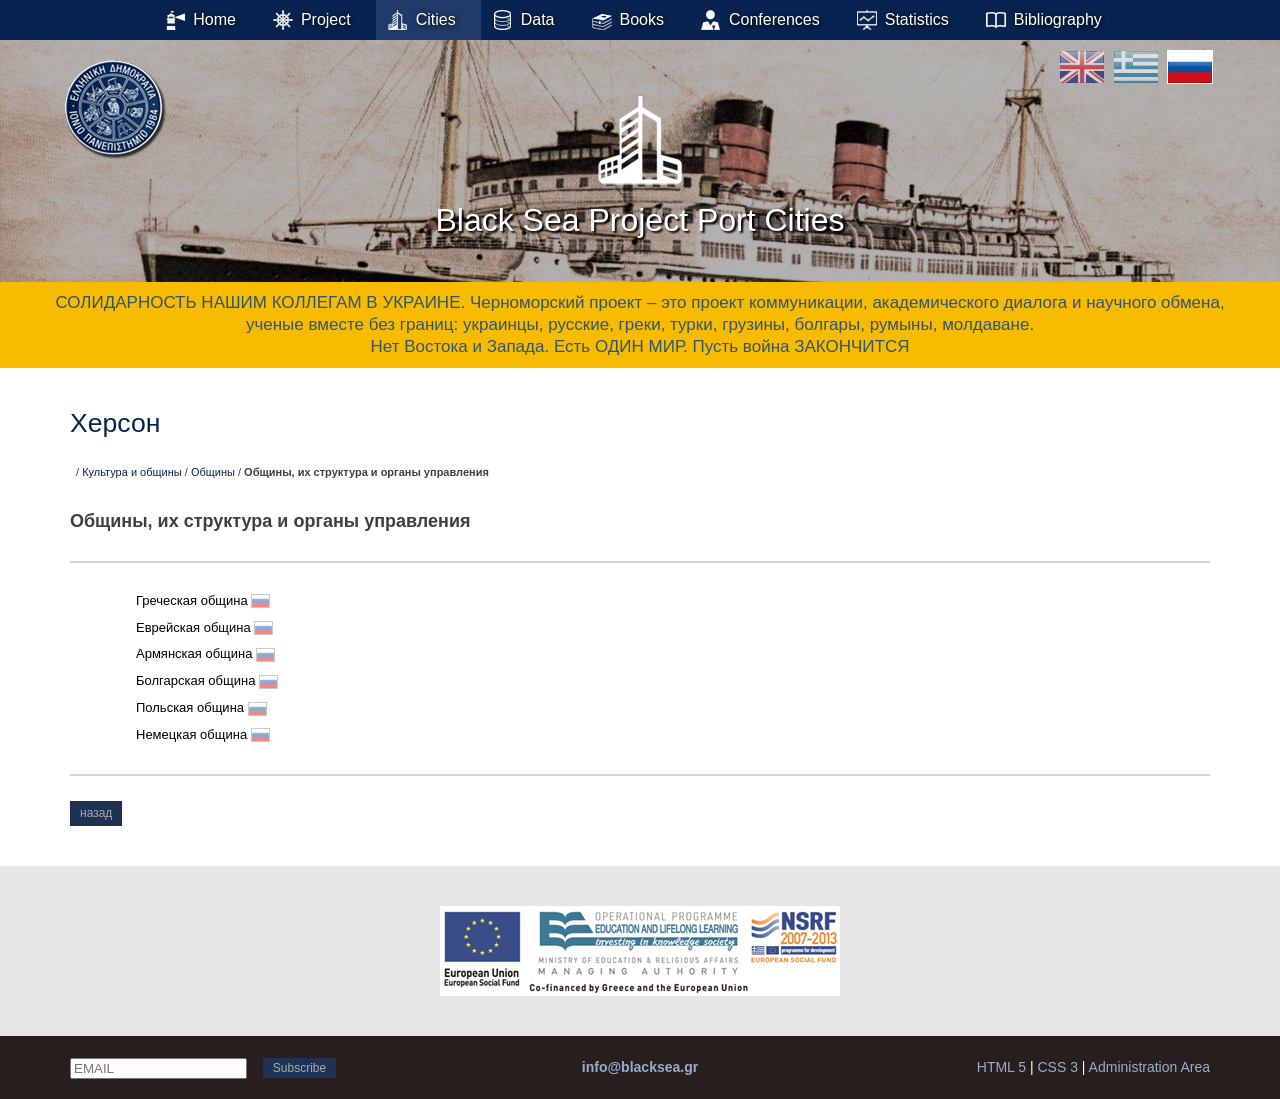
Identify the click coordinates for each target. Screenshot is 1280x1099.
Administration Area (1149, 1067)
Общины (213, 472)
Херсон (115, 423)
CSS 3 (1057, 1067)
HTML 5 (1001, 1067)
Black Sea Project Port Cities (639, 159)
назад (96, 813)
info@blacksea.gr (640, 1067)
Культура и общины (132, 472)
